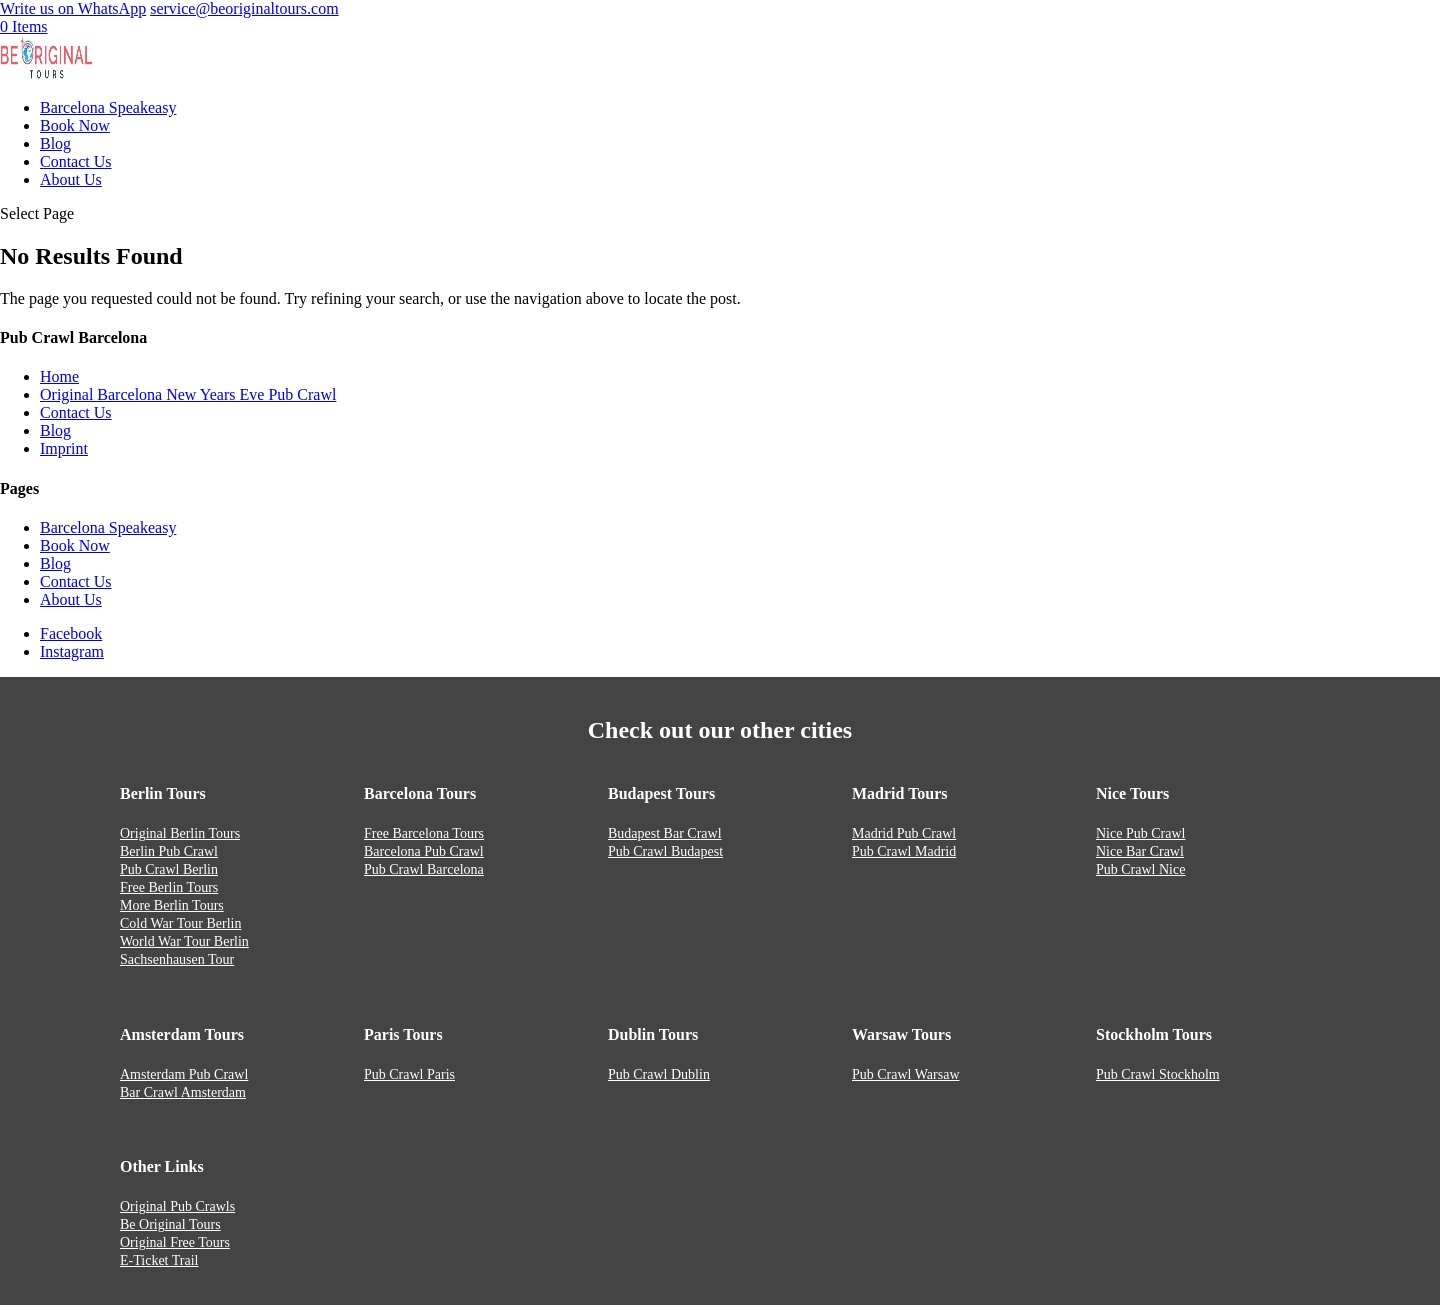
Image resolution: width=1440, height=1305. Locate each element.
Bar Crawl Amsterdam (183, 1092)
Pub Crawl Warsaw (906, 1074)
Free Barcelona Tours (424, 833)
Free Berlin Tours (169, 887)
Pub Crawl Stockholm (1158, 1074)
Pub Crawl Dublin (659, 1074)
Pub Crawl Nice (1140, 869)
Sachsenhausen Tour (177, 959)
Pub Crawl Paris (409, 1074)
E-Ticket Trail (159, 1260)
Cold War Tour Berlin (180, 923)
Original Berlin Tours (180, 833)
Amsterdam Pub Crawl (184, 1074)
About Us (71, 179)
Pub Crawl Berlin (169, 869)
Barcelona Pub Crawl (424, 851)
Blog (55, 143)
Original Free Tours (175, 1242)
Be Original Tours (170, 1224)
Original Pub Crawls (177, 1206)
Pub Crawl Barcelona (424, 869)
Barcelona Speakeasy (108, 107)
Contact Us (76, 161)
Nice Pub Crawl (1140, 833)
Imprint (64, 448)
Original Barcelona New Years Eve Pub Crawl (188, 394)
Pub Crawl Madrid (904, 851)
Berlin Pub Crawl (169, 851)
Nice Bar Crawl (1140, 851)
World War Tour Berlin (184, 941)
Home (59, 376)
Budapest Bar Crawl (665, 833)
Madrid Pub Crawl (904, 833)
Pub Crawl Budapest (665, 851)
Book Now (75, 125)
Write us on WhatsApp (73, 8)
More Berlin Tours (172, 905)
